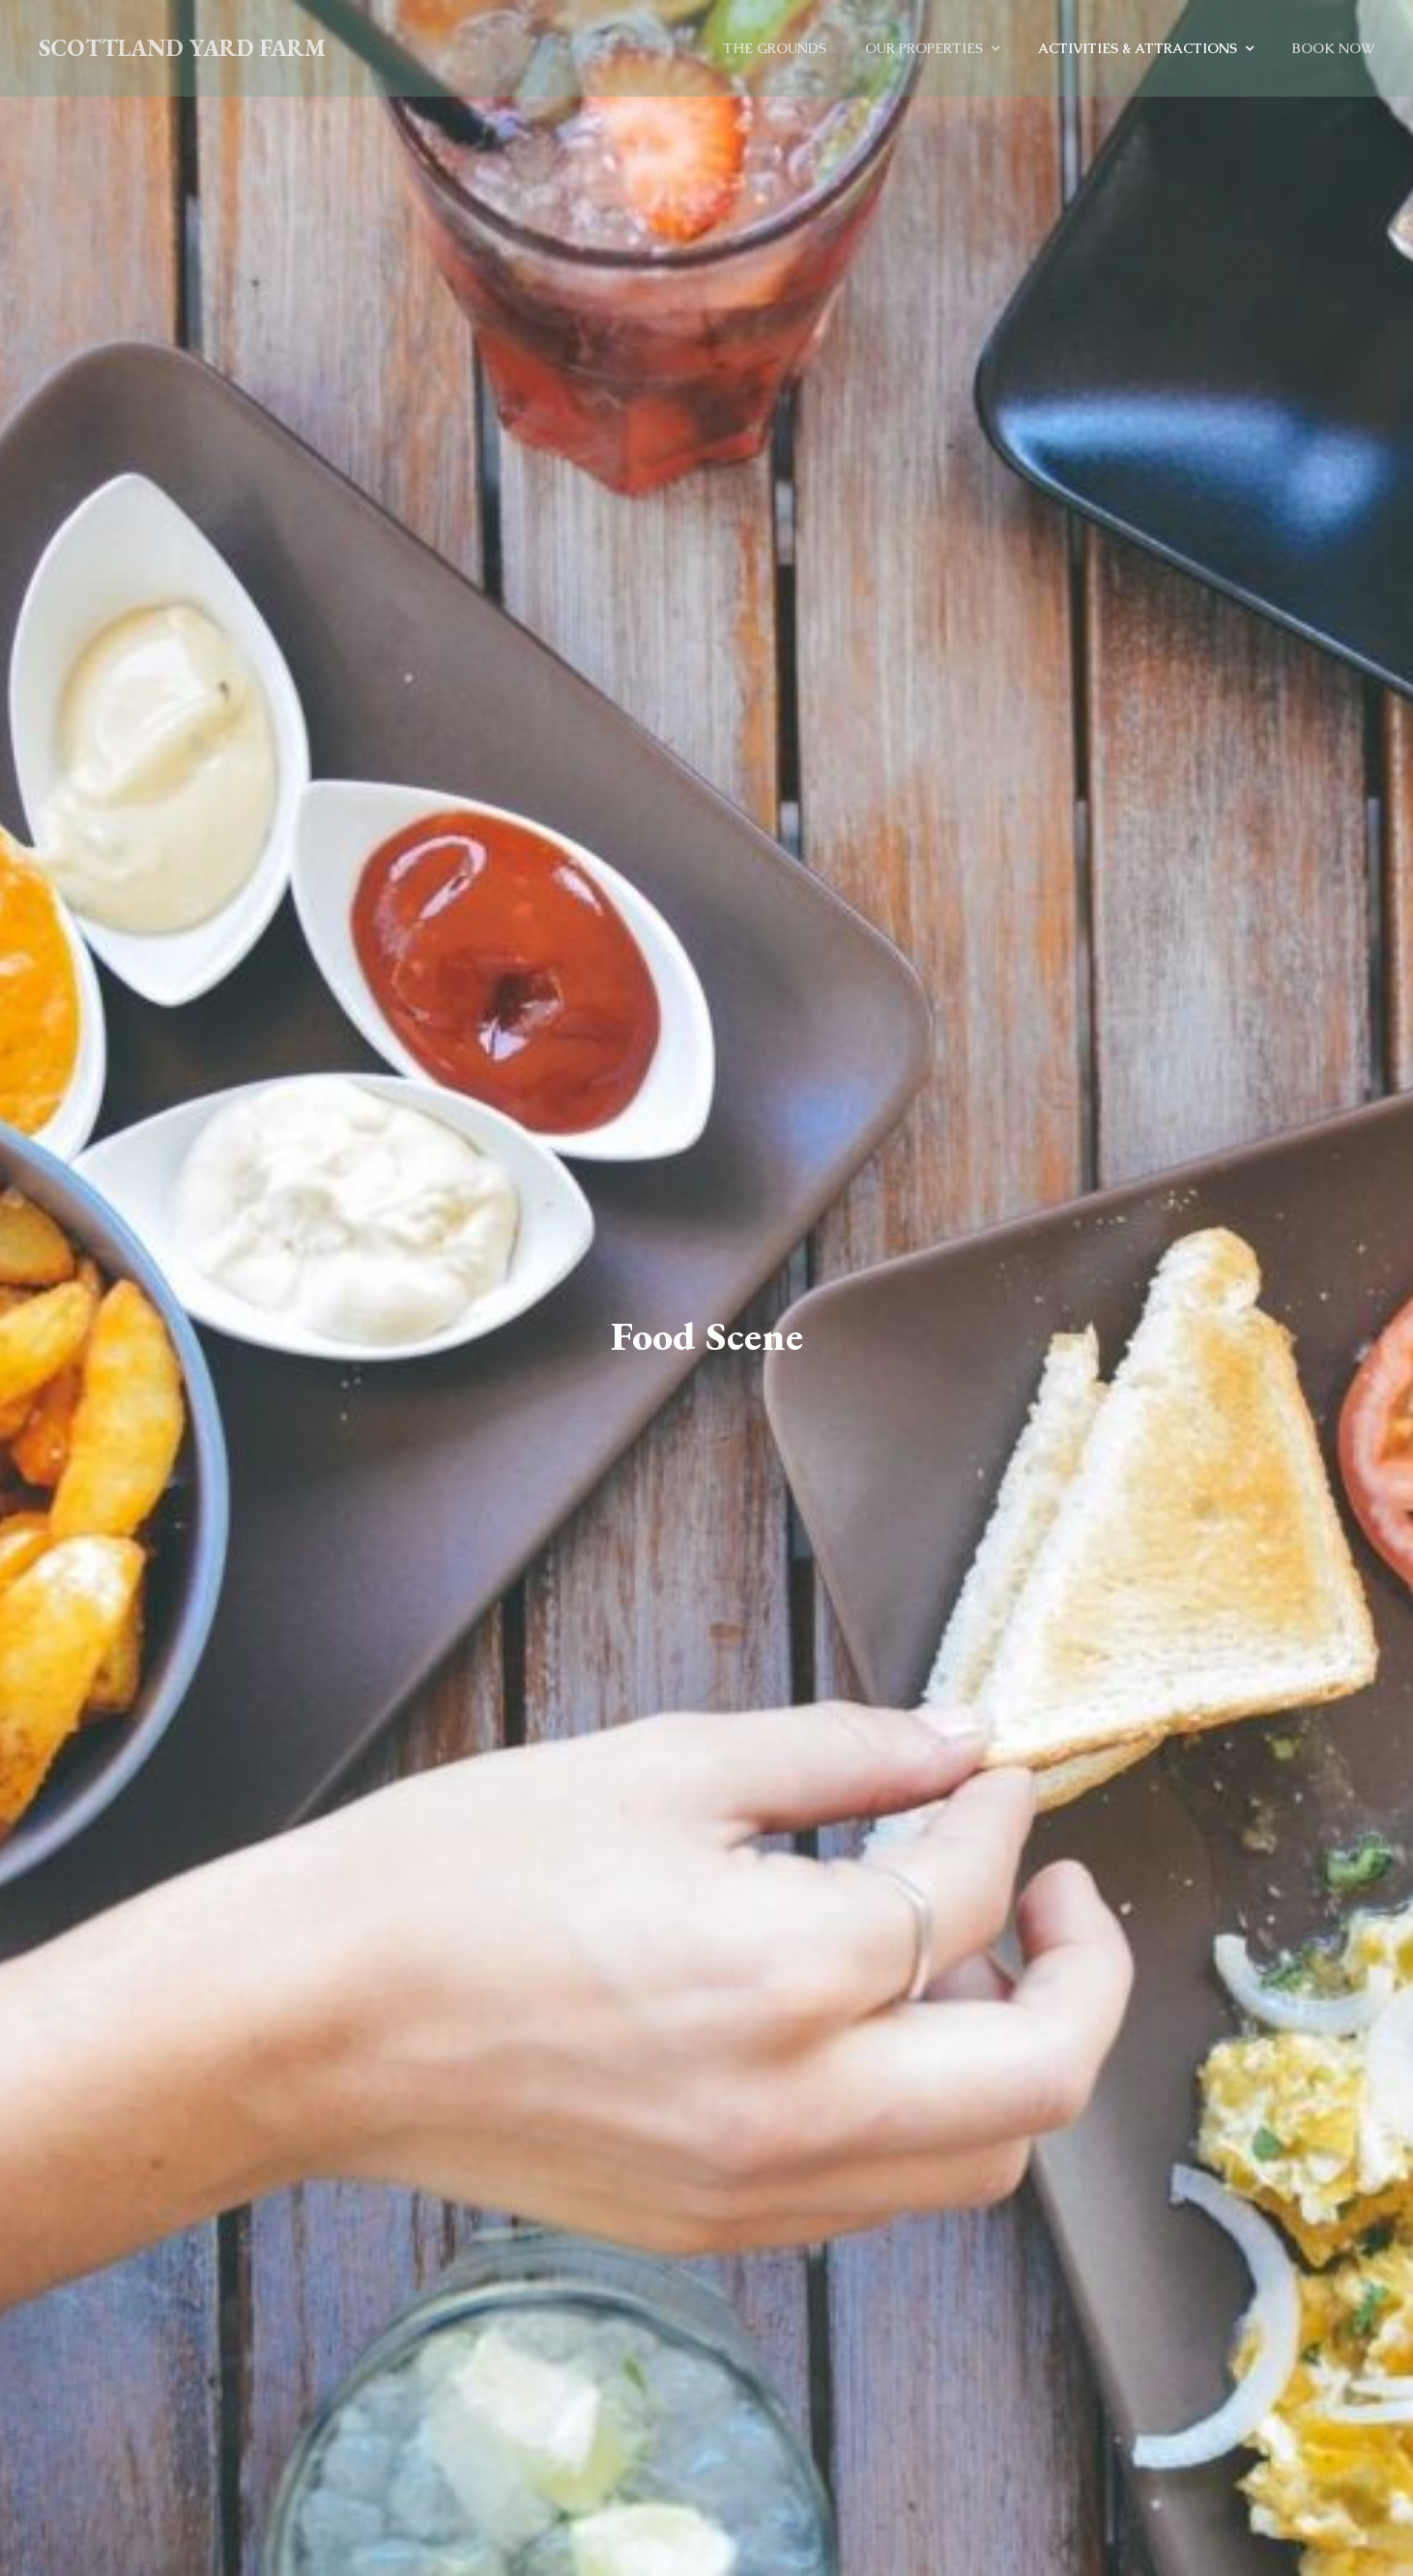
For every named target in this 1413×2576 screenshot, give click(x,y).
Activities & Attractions (1137, 48)
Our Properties (924, 48)
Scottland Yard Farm (182, 48)
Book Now (1333, 48)
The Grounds (774, 48)
